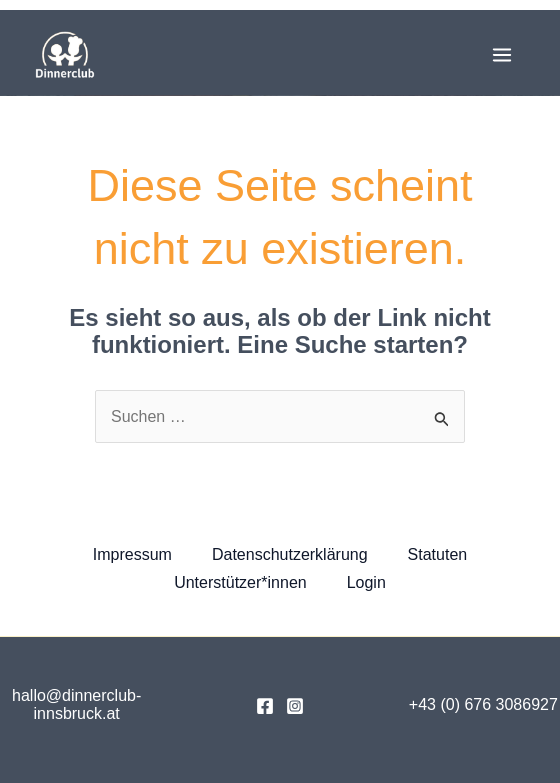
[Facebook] (265, 706)
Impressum (132, 554)
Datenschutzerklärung (290, 554)
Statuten (438, 554)
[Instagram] (295, 706)
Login (366, 582)
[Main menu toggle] (502, 55)
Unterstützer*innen (240, 582)
